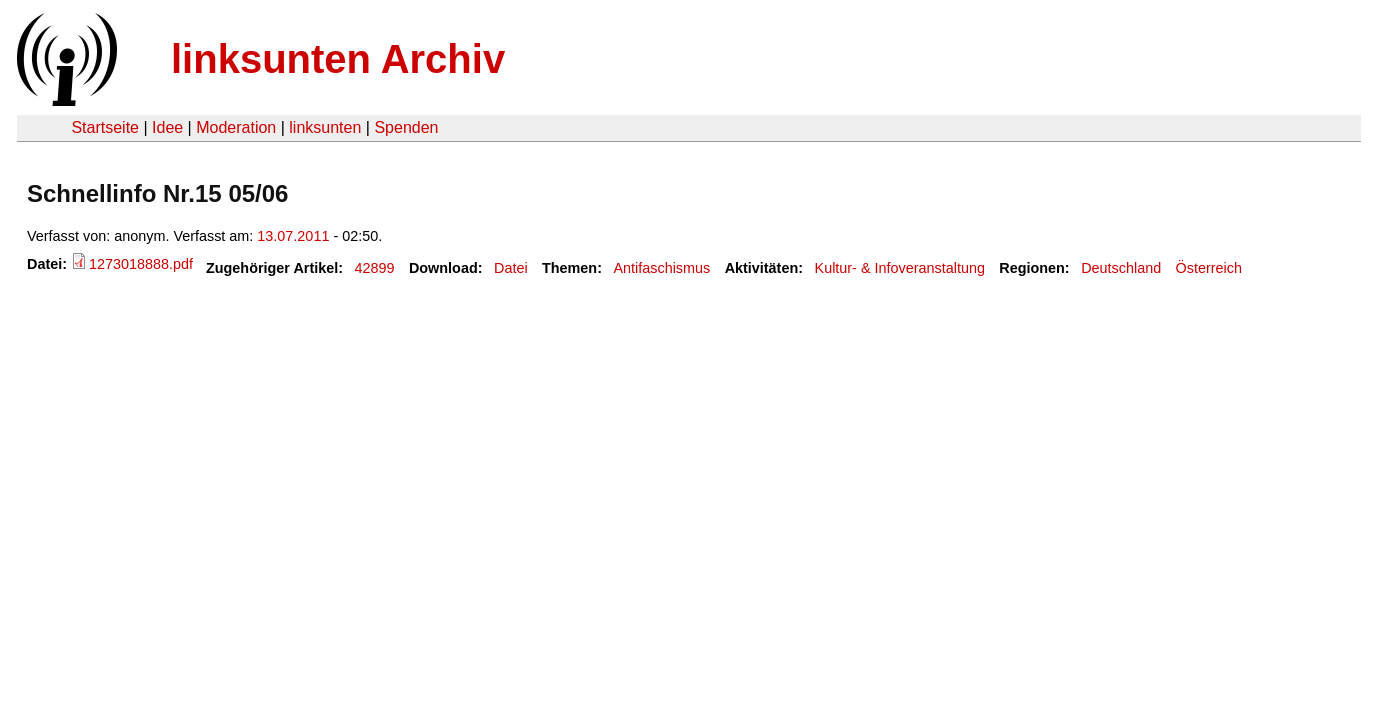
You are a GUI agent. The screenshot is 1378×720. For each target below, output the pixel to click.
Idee (167, 127)
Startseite (105, 127)
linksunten (325, 127)
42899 (375, 268)
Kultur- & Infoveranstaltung (900, 268)
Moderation (236, 127)
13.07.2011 (293, 236)
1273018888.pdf (141, 264)
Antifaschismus (661, 268)
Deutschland (1121, 268)
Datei (511, 268)
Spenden (406, 127)
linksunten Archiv (338, 59)
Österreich (1209, 268)
